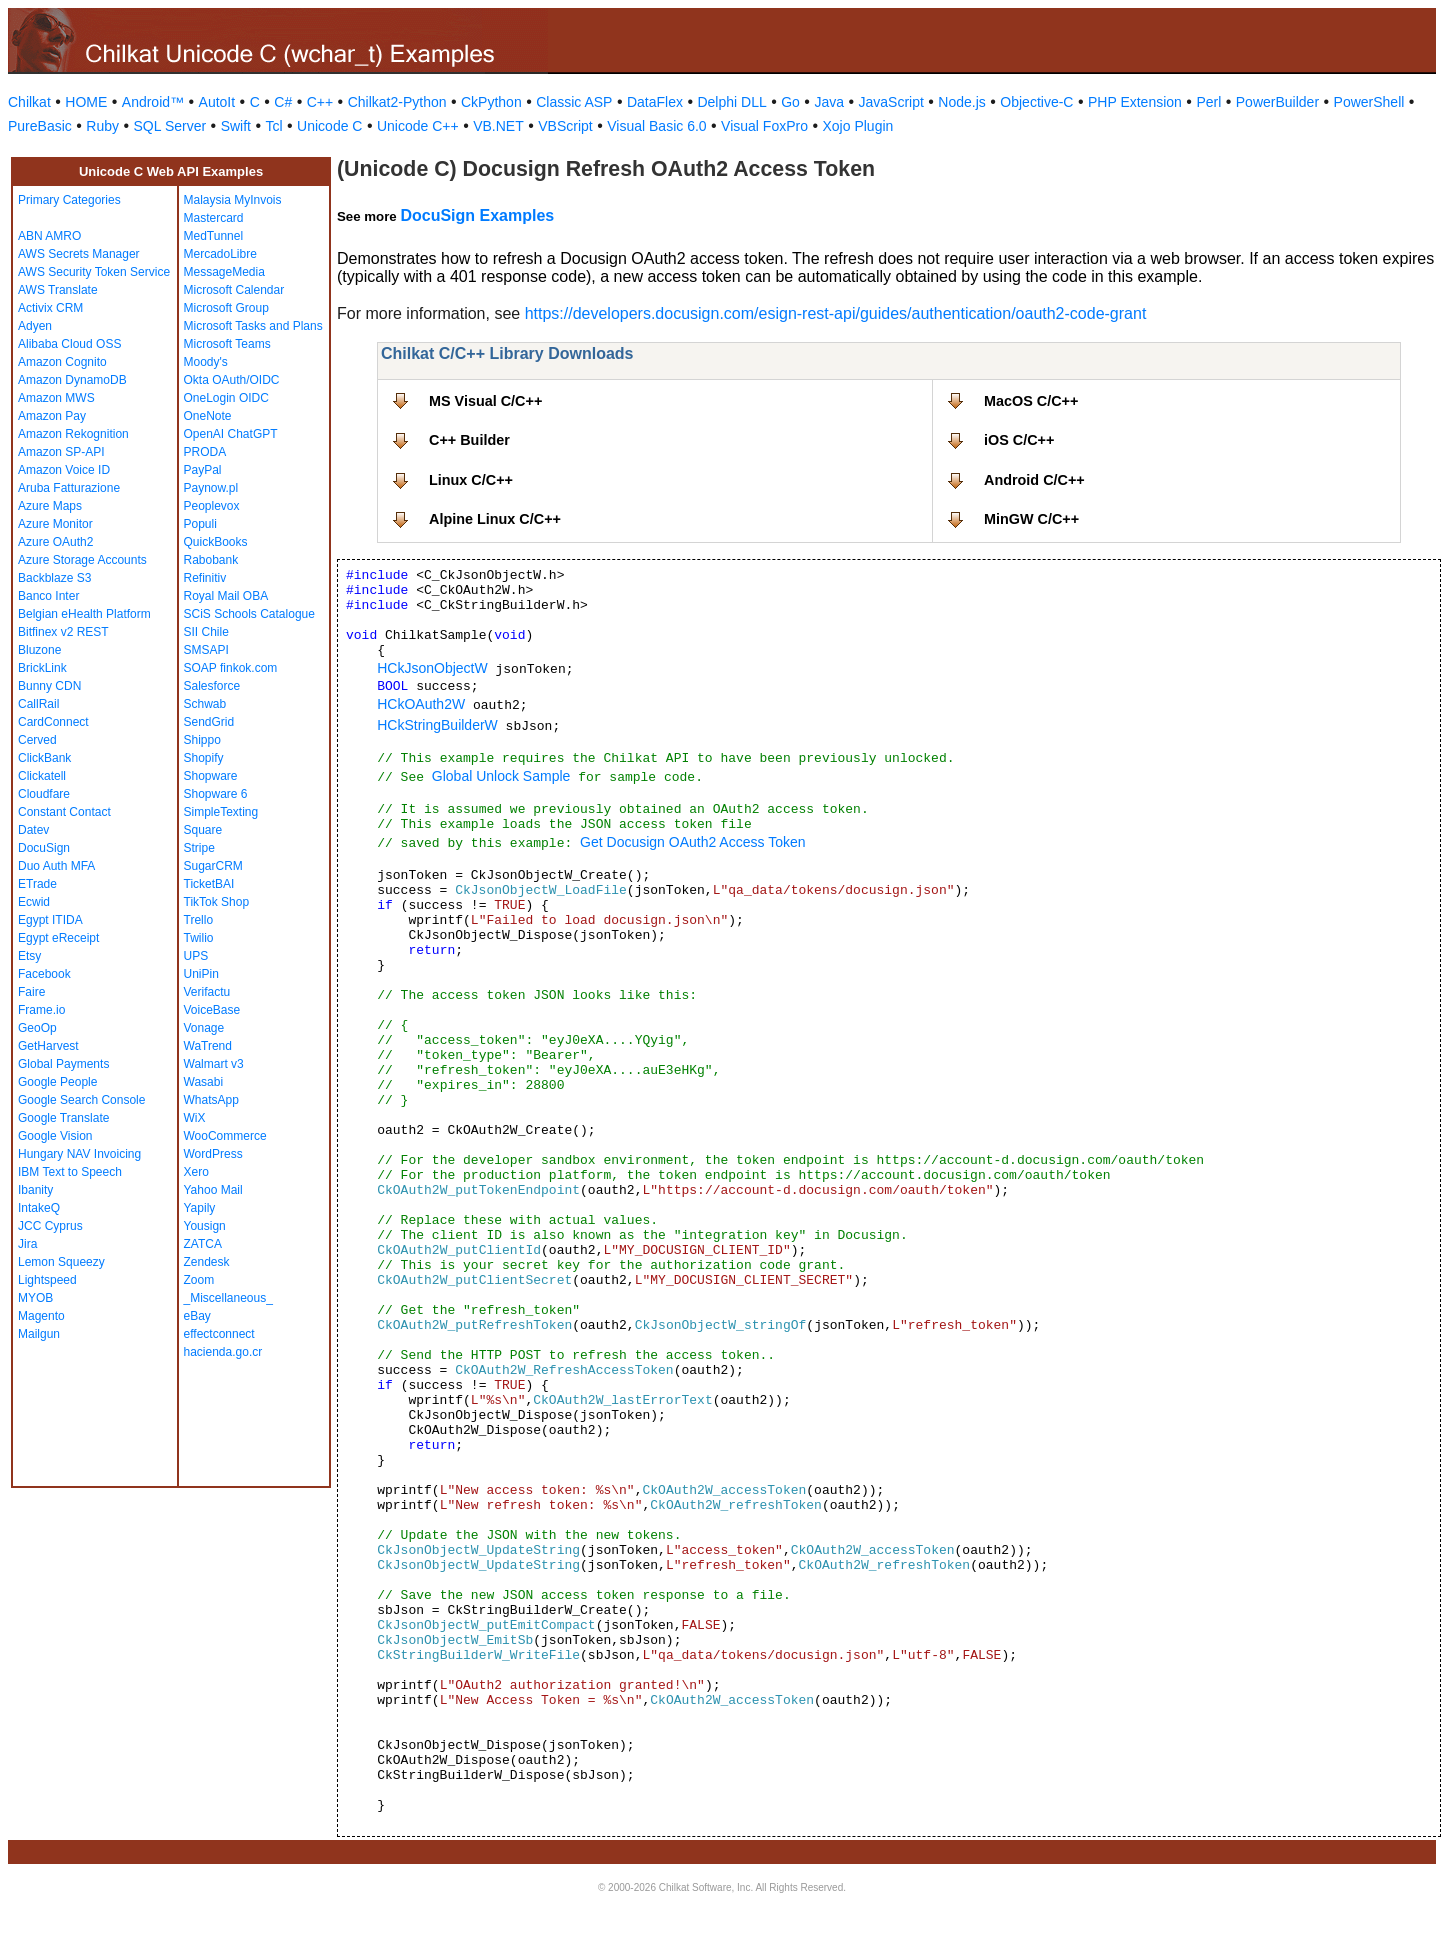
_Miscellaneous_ (228, 1298)
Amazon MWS (56, 398)
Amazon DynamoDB (72, 380)
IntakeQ (39, 1208)
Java (829, 102)
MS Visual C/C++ (485, 401)
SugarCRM (213, 866)
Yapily (200, 1208)
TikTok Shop (217, 902)
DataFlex (655, 102)
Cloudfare (44, 794)
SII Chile (206, 632)
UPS (196, 956)
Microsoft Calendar (234, 290)
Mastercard (214, 218)
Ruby (102, 126)
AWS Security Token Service (94, 272)
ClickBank (44, 758)
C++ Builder (469, 440)
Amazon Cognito (62, 362)
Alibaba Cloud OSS (69, 344)
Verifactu (207, 992)
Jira (27, 1244)
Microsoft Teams (227, 344)
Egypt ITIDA (50, 920)
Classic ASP (574, 102)
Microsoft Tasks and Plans (253, 326)
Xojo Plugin (858, 126)
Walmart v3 (214, 1064)
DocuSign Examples (477, 215)
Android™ (153, 102)
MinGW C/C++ (1031, 519)
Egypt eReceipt (58, 938)
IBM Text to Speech (70, 1172)
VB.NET (498, 126)
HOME (86, 102)
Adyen (35, 326)
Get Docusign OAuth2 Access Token (692, 842)
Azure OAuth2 (55, 542)
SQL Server (170, 126)
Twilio (199, 938)
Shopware (211, 776)
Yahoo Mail (213, 1190)
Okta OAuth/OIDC (232, 380)
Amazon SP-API (61, 452)
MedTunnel (214, 236)
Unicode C (329, 126)
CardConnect (53, 722)
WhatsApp (211, 1100)
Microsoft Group (226, 308)
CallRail (38, 704)
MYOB (35, 1298)
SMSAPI (206, 650)
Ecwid (34, 902)
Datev (33, 830)
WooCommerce (225, 1136)
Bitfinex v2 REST (63, 632)
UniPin (201, 974)
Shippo (202, 740)
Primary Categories (69, 200)
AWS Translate (58, 290)
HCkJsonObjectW (432, 668)
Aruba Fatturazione (69, 488)
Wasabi (204, 1082)
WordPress (213, 1154)
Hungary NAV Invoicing (79, 1154)
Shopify (204, 758)
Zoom (199, 1280)
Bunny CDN (49, 686)
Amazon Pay (52, 416)
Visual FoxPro (764, 126)
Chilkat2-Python (397, 102)
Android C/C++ (1034, 480)
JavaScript (891, 102)
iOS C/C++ (1019, 440)
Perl (1208, 102)
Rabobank (211, 560)
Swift (236, 126)
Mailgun (39, 1334)
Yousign (205, 1226)
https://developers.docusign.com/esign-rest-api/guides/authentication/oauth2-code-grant (836, 313)
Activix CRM (50, 308)
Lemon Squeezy (61, 1262)
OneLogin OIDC (226, 398)
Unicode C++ (418, 126)
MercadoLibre (220, 254)
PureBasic (40, 126)
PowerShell (1369, 102)
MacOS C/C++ (1031, 401)
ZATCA (203, 1244)
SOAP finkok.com (231, 668)
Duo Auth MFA (56, 866)
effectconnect (219, 1334)
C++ (320, 102)
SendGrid (209, 722)
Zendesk (207, 1262)
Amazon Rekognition (73, 434)
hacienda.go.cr (223, 1352)
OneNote (208, 416)
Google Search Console (81, 1100)
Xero (196, 1172)
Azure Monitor (55, 524)
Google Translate (63, 1118)
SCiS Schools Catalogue (249, 614)
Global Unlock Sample (501, 776)
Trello (199, 920)
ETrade (37, 884)
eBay (197, 1316)
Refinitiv (205, 578)
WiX (195, 1118)
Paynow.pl (211, 488)
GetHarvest (48, 1046)
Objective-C (1036, 102)
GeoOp (37, 1028)
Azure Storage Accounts (82, 560)
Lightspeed (47, 1280)
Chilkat (29, 102)
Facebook (44, 974)
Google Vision (55, 1136)
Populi (200, 524)
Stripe (199, 848)
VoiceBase (212, 1010)
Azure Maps (50, 506)
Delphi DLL (731, 102)
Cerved (37, 740)
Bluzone (39, 650)
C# (283, 102)
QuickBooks (216, 542)
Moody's (206, 362)
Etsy (29, 956)
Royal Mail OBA (226, 596)
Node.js (961, 102)
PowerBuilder (1277, 102)
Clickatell (42, 776)
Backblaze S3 (54, 578)
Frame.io (41, 1010)
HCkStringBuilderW (437, 725)
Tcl (273, 126)
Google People (57, 1082)
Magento (41, 1316)
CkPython (491, 102)
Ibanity (35, 1190)
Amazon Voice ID (64, 470)
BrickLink (42, 668)
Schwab (205, 704)
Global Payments (63, 1064)
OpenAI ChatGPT (231, 434)
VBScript (565, 126)
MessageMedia (224, 272)
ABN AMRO (49, 236)
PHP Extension (1135, 102)
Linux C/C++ (471, 480)
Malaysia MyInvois (233, 200)
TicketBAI (209, 884)
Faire (31, 992)
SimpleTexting (221, 812)
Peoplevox (212, 506)
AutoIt (217, 102)
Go (790, 102)
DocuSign (44, 848)
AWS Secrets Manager (79, 254)
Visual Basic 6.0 (656, 126)
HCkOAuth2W (421, 704)
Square (203, 830)
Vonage (204, 1028)
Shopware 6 (216, 794)
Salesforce (212, 686)
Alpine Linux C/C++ (495, 519)
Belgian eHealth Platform (84, 614)
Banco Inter (48, 596)
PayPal (203, 470)
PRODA (205, 452)
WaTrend (208, 1046)
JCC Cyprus (50, 1226)
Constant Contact (64, 812)
